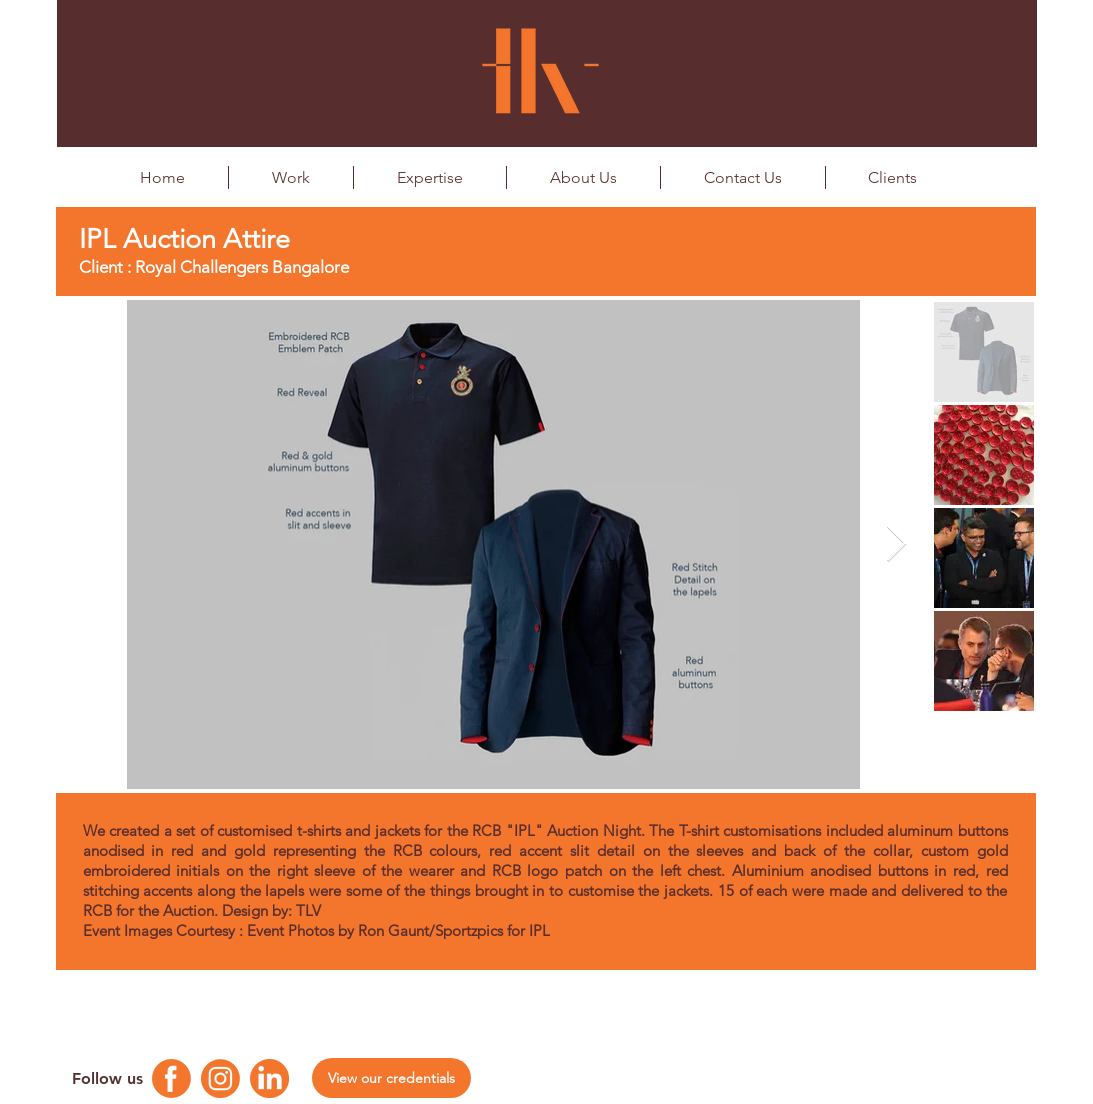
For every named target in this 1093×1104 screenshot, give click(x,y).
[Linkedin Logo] (269, 1078)
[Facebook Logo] (171, 1078)
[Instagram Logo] (220, 1078)
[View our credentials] (391, 1078)
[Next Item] (896, 544)
